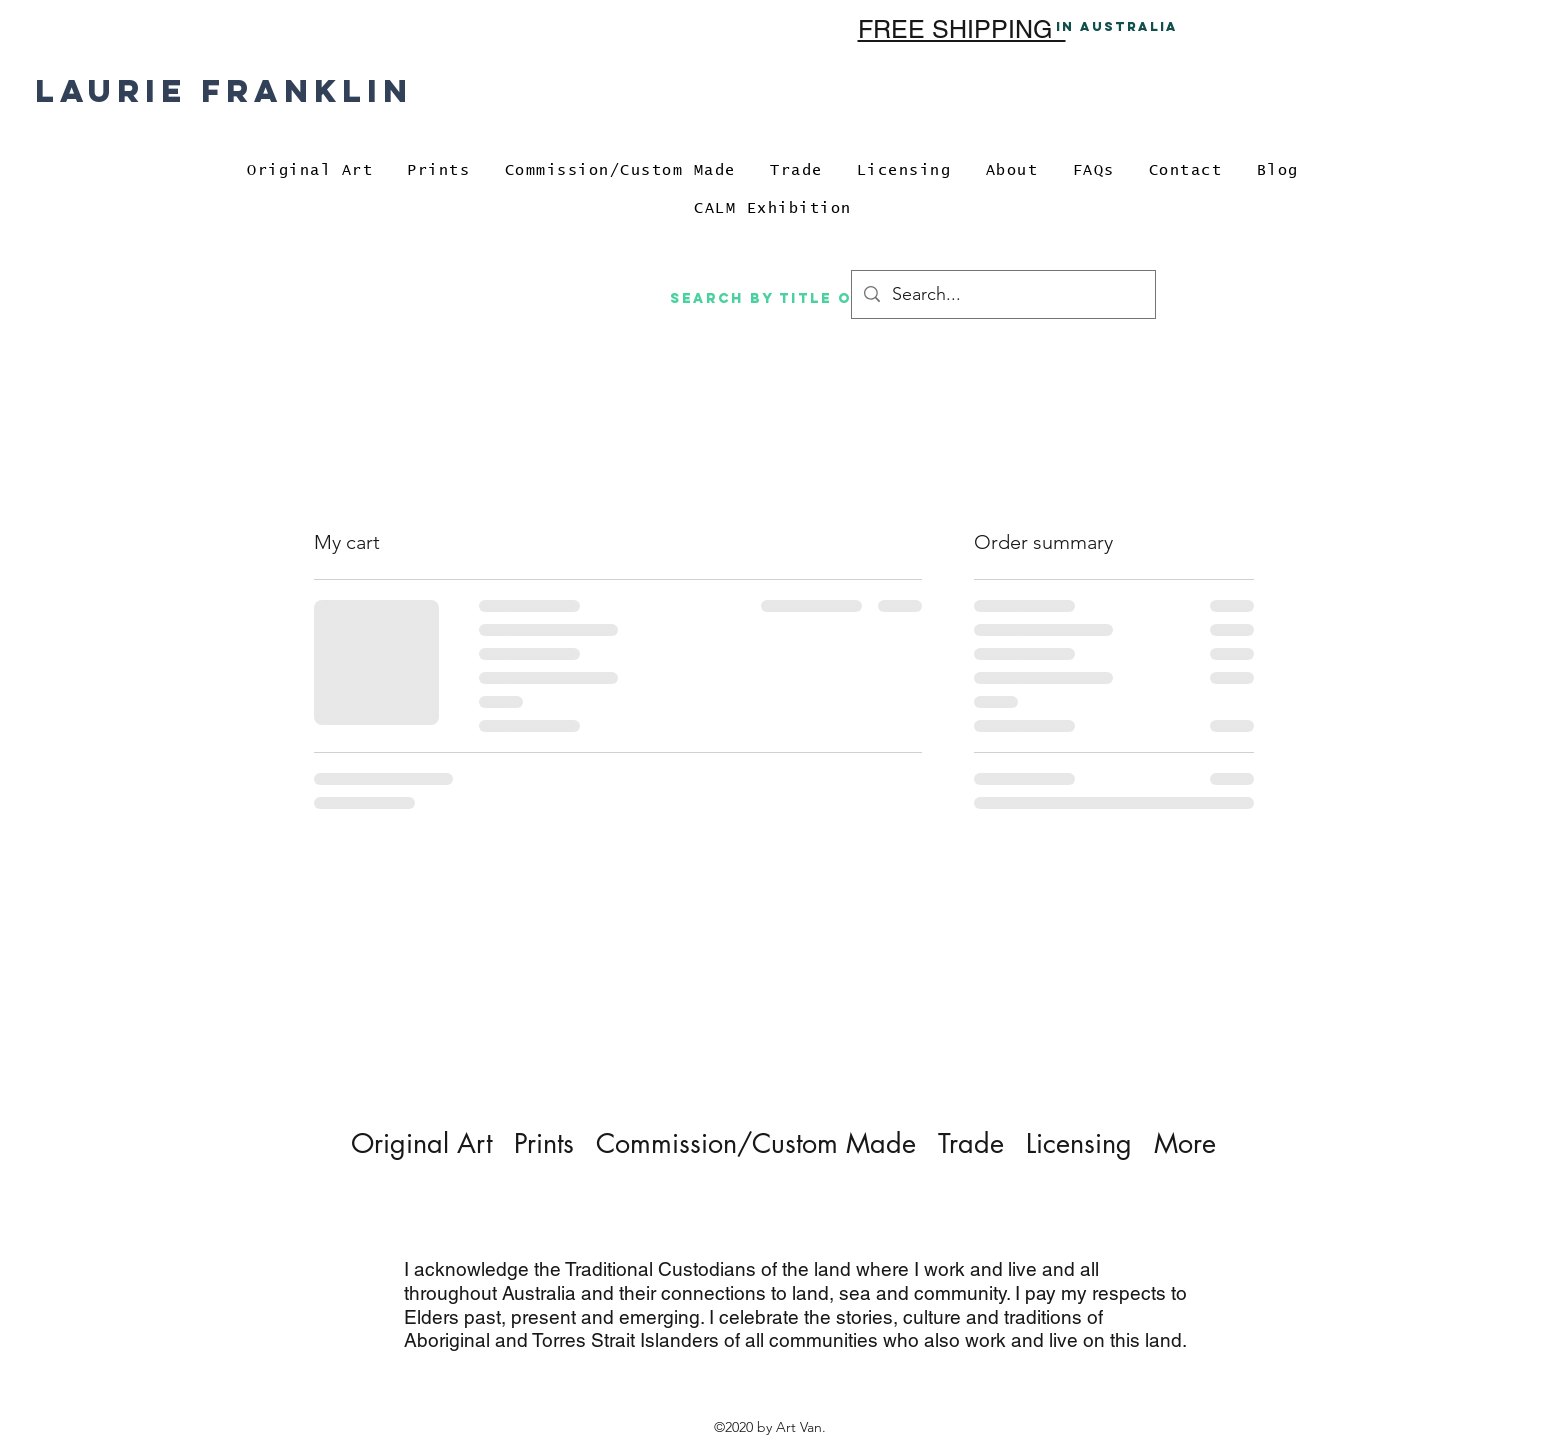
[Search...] (1002, 295)
